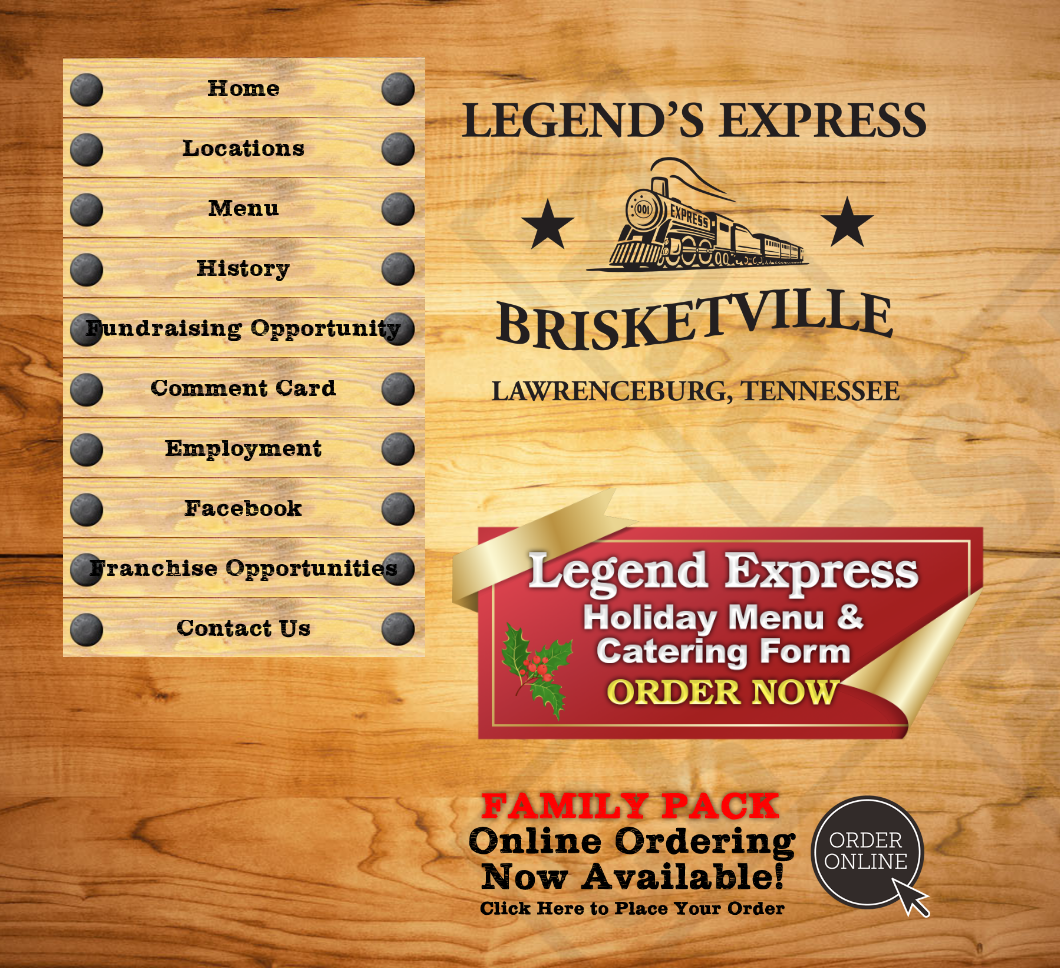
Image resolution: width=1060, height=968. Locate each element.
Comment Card (243, 389)
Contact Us (243, 629)
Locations (243, 149)
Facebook (243, 509)
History (243, 269)
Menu (244, 209)
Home (243, 89)
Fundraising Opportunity (243, 329)
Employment (243, 449)
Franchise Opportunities (243, 569)
